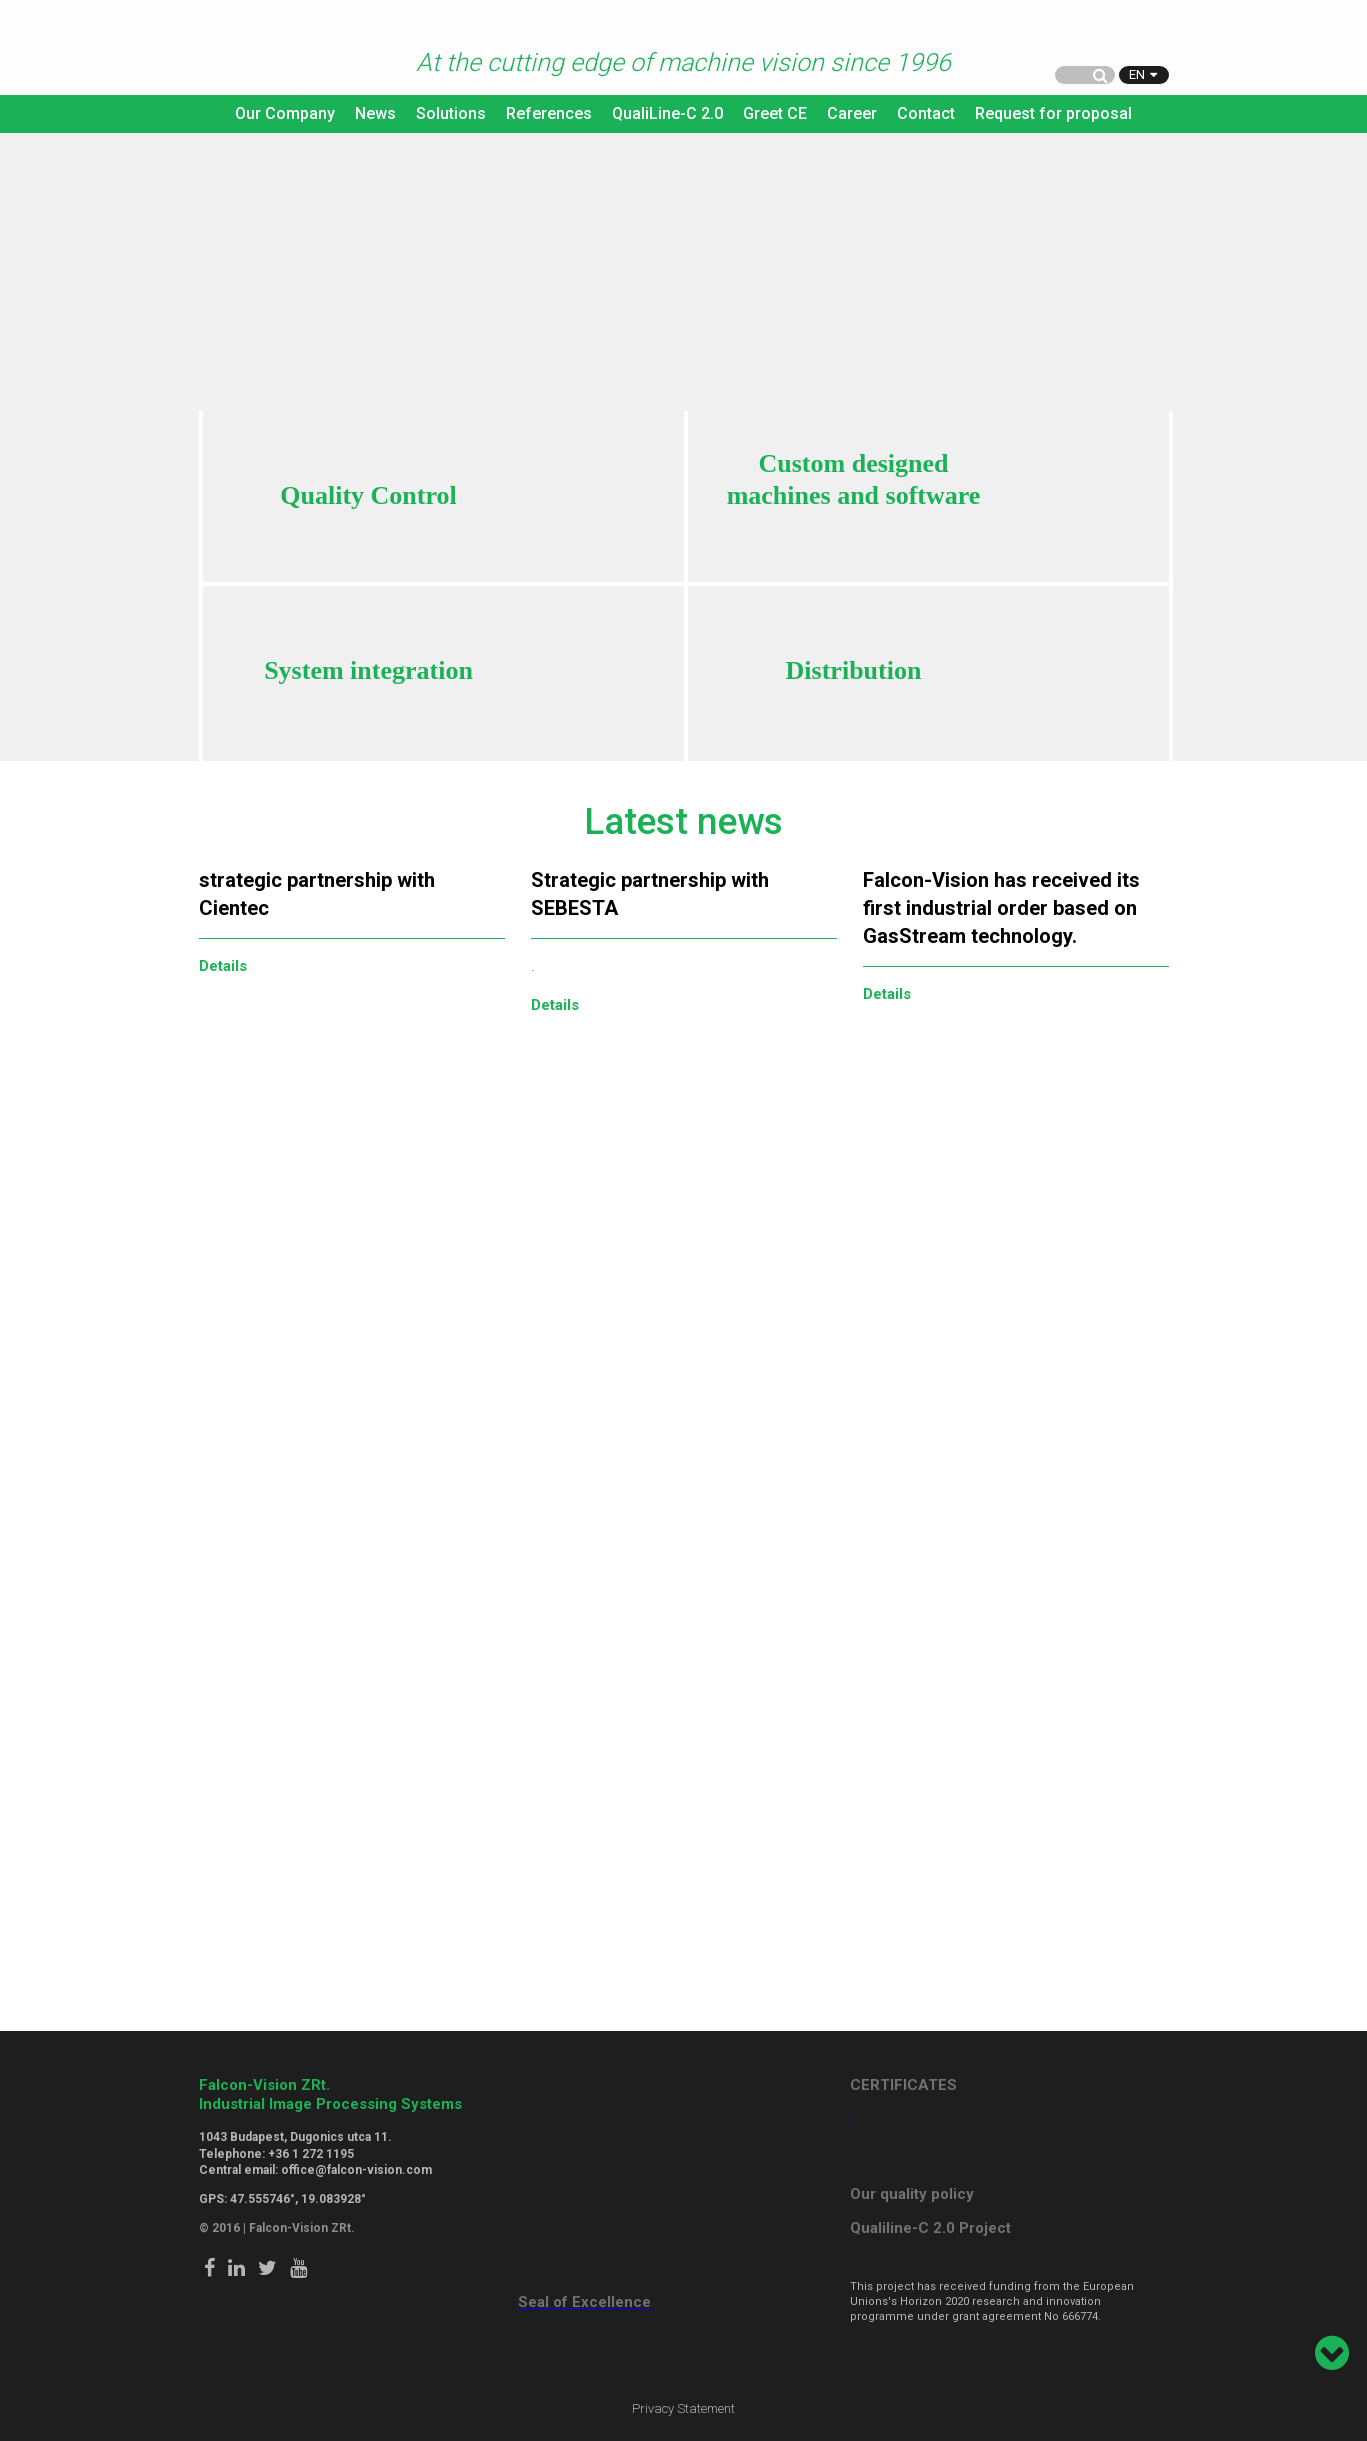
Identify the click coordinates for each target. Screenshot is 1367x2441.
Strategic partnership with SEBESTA (650, 894)
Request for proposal (1053, 113)
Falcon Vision (239, 49)
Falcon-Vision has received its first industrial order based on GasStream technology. (1001, 908)
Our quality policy (912, 2194)
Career (852, 113)
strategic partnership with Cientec (317, 894)
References (549, 113)
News (375, 113)
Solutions (451, 113)
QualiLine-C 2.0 (667, 113)
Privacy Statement (683, 2408)
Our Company (285, 113)
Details (223, 966)
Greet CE (775, 113)
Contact (926, 113)
